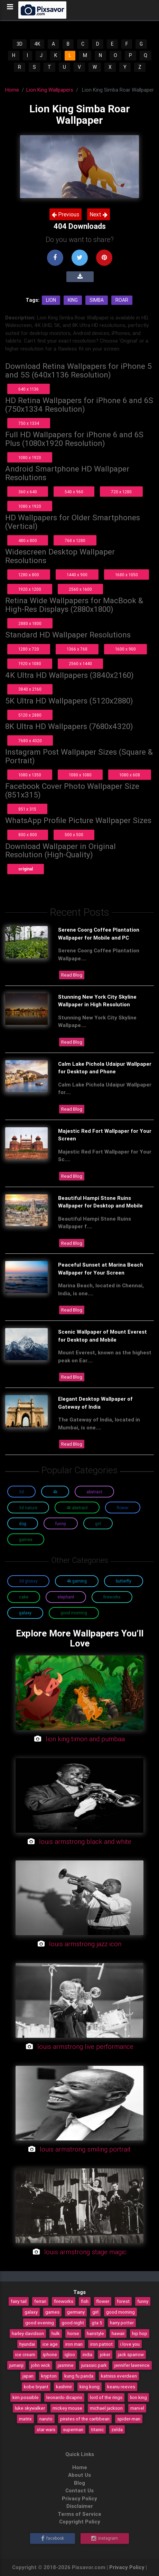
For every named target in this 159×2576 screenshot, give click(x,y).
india (87, 2354)
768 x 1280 (75, 540)
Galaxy (25, 1612)
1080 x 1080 (80, 774)
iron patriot (101, 2344)
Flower (123, 1507)
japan (28, 2376)
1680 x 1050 (126, 574)
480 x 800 (27, 540)
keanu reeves (121, 2386)
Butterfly (123, 1581)
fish (84, 2301)
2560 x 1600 (80, 589)
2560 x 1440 (80, 663)
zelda (117, 2429)
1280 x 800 (28, 574)
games (52, 2312)
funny (142, 2301)
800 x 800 (27, 834)
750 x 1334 (28, 423)
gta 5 (97, 2323)
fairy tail (19, 2301)
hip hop (139, 2333)
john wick (40, 2365)
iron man (74, 2344)
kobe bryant (36, 2386)
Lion (51, 300)
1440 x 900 (77, 574)
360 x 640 (27, 491)
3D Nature (28, 1507)
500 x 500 (74, 834)
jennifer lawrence (132, 2365)
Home (12, 89)
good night (73, 2323)
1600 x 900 (125, 649)
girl (95, 2312)
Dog (22, 1523)
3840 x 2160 (29, 689)
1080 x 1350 (29, 774)
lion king (138, 2397)
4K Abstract (77, 1507)
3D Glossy (28, 1581)
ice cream (25, 2354)
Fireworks (112, 1596)
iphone (50, 2354)
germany (76, 2312)
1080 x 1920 (29, 457)
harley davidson (28, 2333)
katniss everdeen (119, 2376)
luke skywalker (30, 2408)
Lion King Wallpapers (49, 89)
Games (25, 1539)
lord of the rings (106, 2397)
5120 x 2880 (29, 715)
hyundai (27, 2344)
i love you (130, 2344)
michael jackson (106, 2408)
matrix (25, 2419)
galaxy (31, 2312)
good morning (120, 2312)
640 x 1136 (28, 389)
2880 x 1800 (29, 623)
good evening (39, 2323)
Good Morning (73, 1612)
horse (73, 2333)
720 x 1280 (121, 491)
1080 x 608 (129, 774)
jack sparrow (131, 2354)
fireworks (63, 2301)
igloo (70, 2354)
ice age (50, 2344)
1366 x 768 (77, 649)
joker (105, 2354)
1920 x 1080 (29, 663)
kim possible (25, 2397)
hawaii (118, 2333)
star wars (46, 2429)
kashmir (64, 2386)
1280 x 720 (28, 649)
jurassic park (94, 2365)
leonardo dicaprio (64, 2397)
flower (102, 2301)
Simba (97, 300)
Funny (60, 1523)
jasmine (66, 2365)
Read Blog (71, 975)
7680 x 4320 (30, 740)
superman (73, 2429)
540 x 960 (74, 491)
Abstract (94, 1491)
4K (37, 44)
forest (123, 2301)
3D (19, 44)
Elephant (65, 1596)
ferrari (40, 2301)
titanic (97, 2429)
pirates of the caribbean (85, 2419)
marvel (137, 2408)
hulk (56, 2333)
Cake (23, 1596)
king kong (90, 2386)
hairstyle (95, 2333)
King (73, 300)
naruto (46, 2419)
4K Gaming (77, 1581)
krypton (49, 2376)
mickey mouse (67, 2408)
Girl (98, 1523)
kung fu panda (78, 2376)
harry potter (122, 2323)
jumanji (16, 2365)
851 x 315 (27, 809)
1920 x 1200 (29, 589)
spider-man (128, 2419)
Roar (121, 300)
